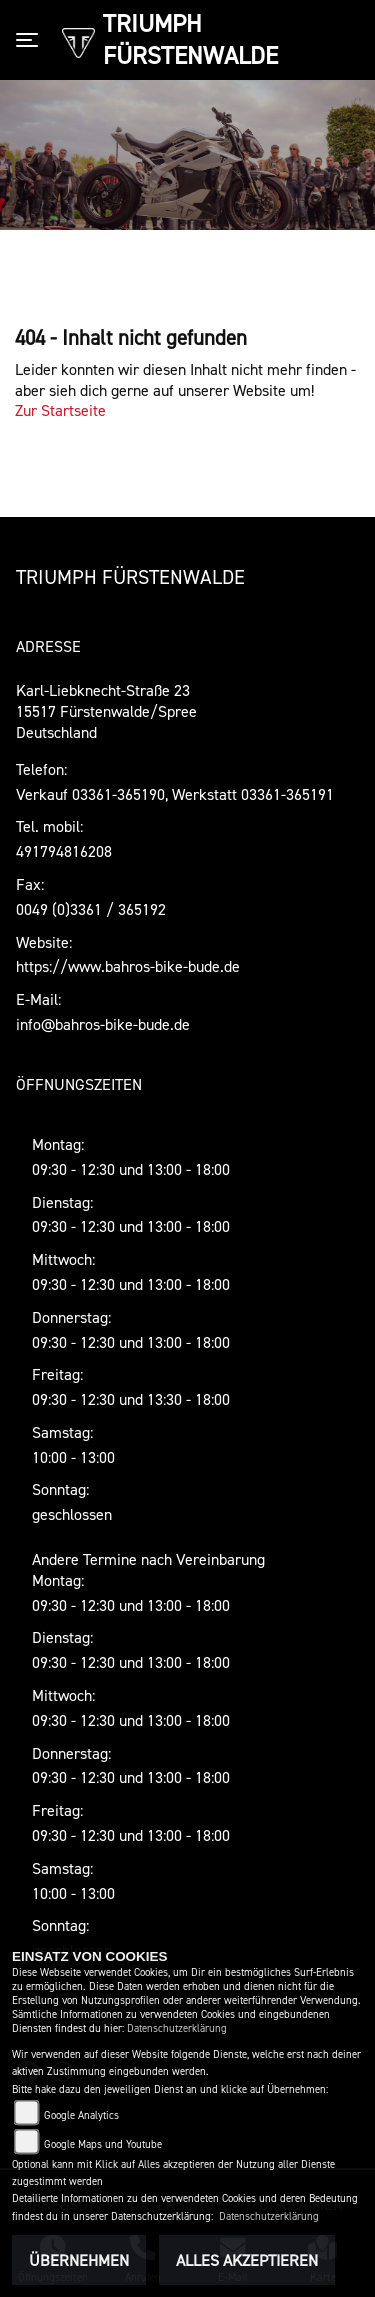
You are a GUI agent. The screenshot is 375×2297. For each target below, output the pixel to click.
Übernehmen (79, 2260)
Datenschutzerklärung (177, 2028)
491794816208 (64, 851)
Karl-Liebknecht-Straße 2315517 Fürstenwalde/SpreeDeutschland (106, 711)
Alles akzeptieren (247, 2260)
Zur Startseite (60, 410)
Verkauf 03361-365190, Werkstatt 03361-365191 (175, 794)
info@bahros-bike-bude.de (103, 1024)
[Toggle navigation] (31, 40)
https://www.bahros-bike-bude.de (128, 966)
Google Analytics (81, 2115)
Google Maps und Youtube (103, 2144)
